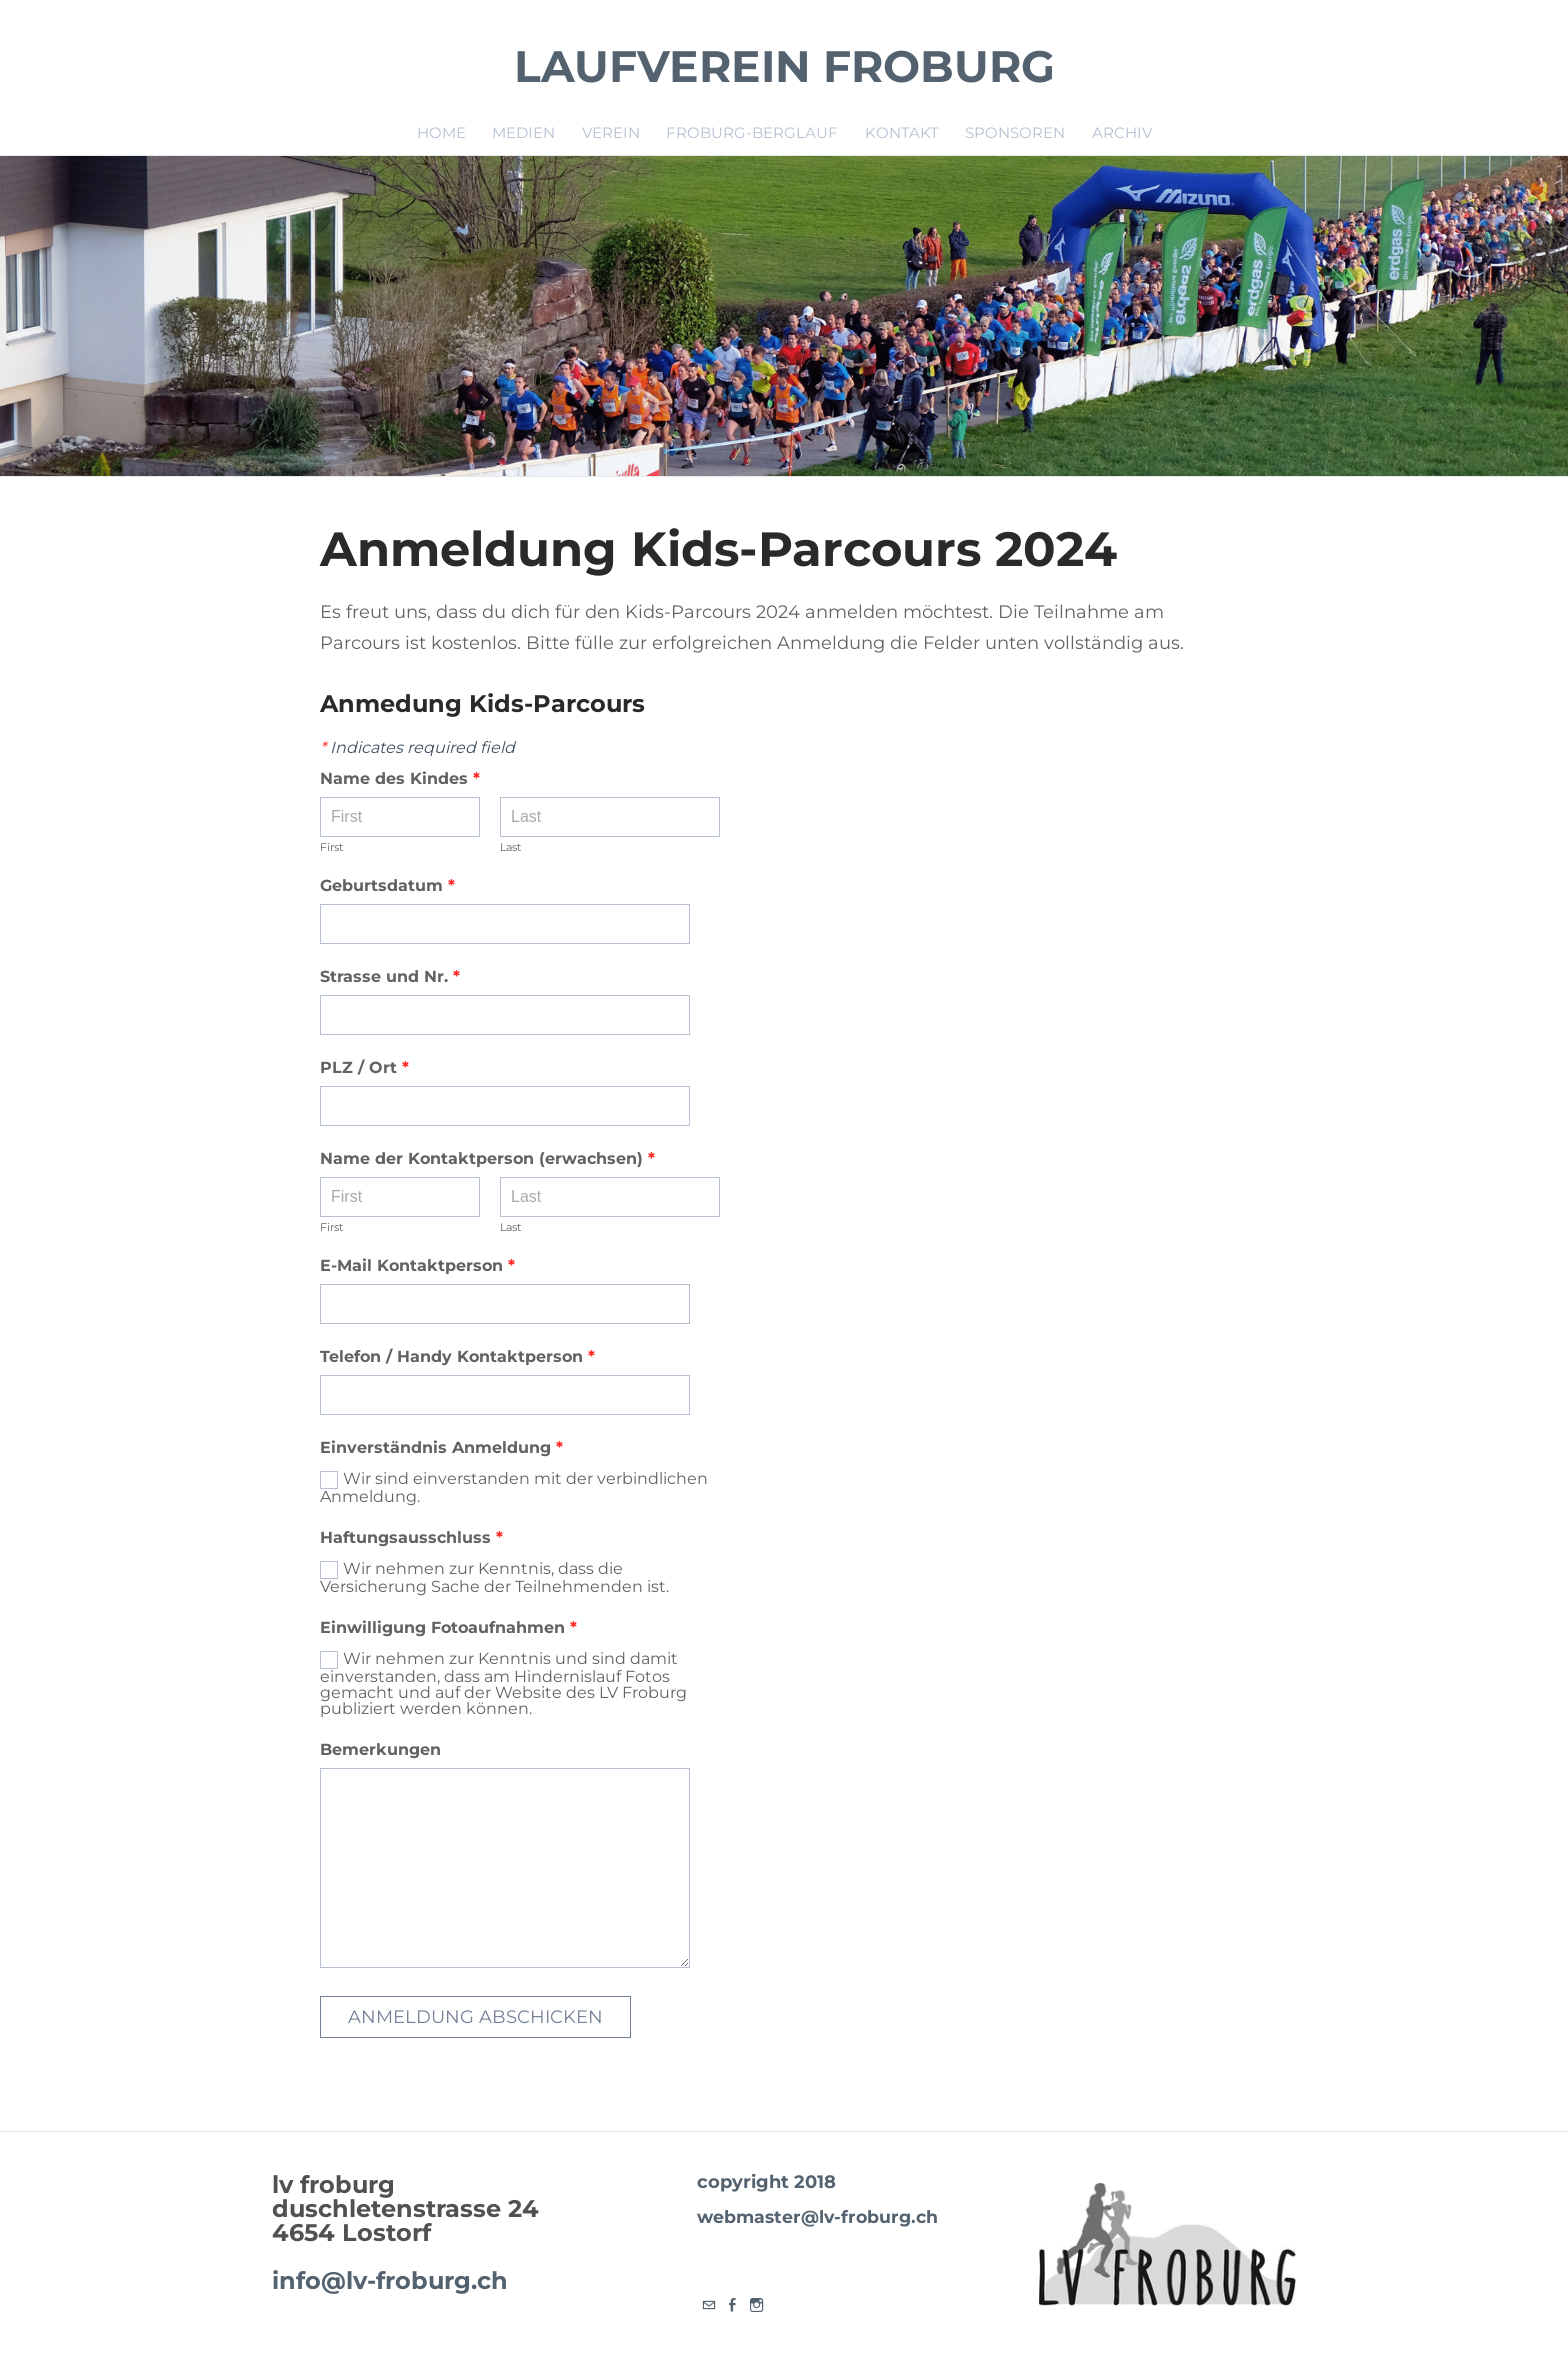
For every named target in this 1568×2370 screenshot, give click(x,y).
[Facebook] (733, 2305)
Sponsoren (1015, 132)
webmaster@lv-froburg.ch (814, 2216)
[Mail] (709, 2305)
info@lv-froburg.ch (390, 2280)
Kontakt (902, 132)
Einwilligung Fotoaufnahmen (448, 1628)
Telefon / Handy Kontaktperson (457, 1357)
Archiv (1122, 132)
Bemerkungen (380, 1750)
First (331, 848)
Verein (611, 132)
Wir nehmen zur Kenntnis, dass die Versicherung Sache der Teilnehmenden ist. (494, 1577)
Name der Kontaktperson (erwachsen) (487, 1159)
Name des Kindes (400, 779)
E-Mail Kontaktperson (417, 1266)
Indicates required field (417, 748)
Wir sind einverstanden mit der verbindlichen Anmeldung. (514, 1487)
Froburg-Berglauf (752, 132)
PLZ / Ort (364, 1068)
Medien (523, 132)
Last (510, 848)
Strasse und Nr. (390, 977)
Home (441, 132)
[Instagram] (757, 2305)
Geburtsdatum (396, 886)
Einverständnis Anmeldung (441, 1448)
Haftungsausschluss (411, 1538)
